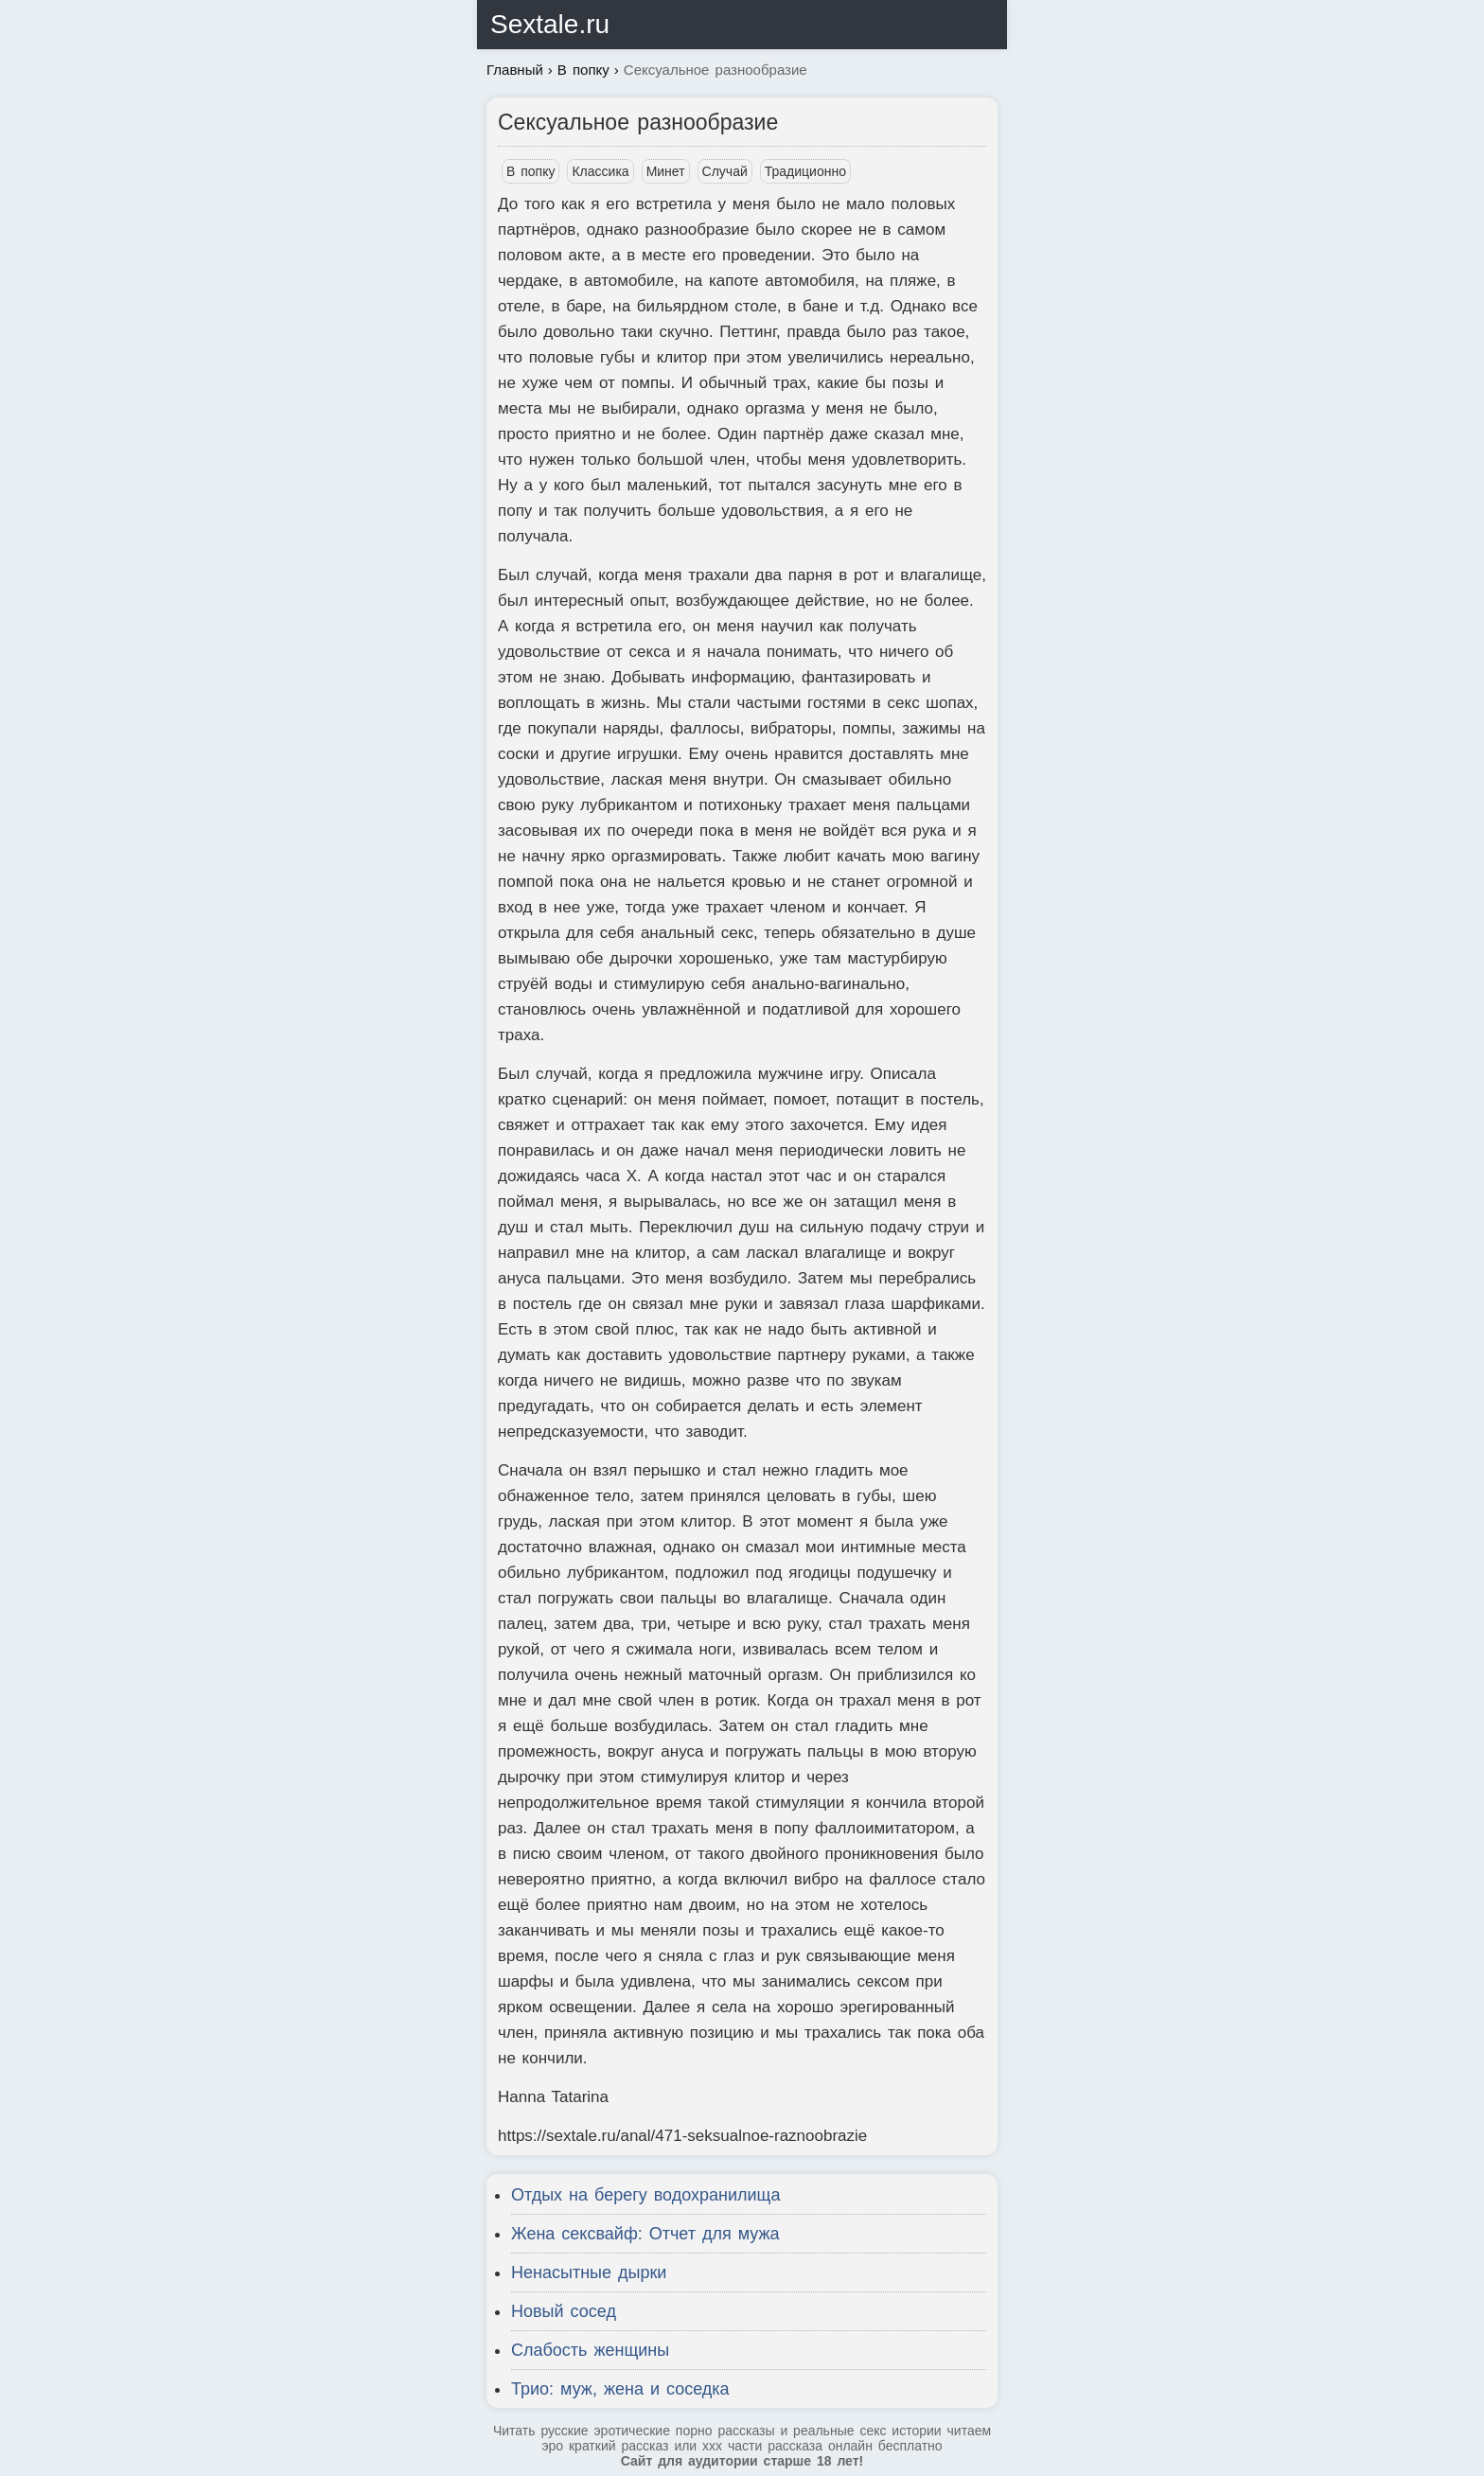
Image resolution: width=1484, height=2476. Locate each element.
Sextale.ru (550, 24)
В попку (530, 171)
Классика (600, 171)
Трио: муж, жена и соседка (620, 2388)
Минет (665, 171)
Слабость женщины (590, 2350)
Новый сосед (563, 2311)
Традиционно (805, 171)
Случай (725, 171)
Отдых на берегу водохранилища (645, 2194)
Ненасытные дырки (588, 2272)
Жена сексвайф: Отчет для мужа (645, 2233)
